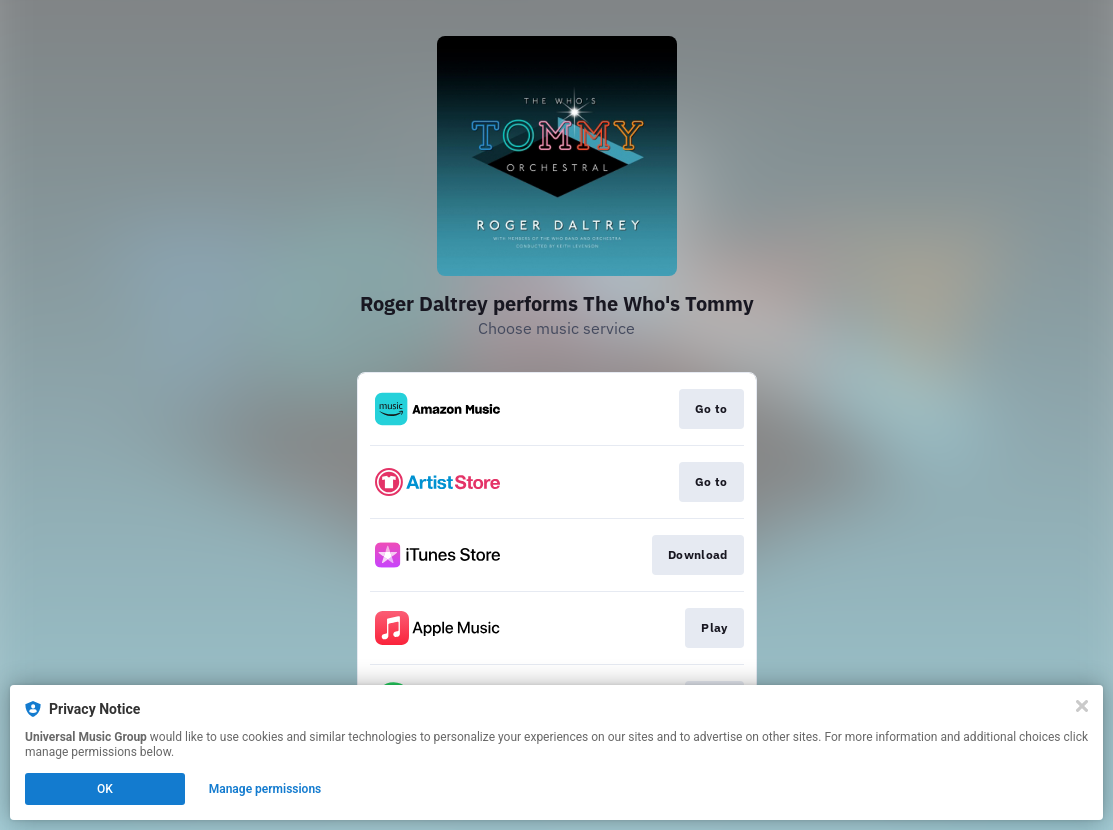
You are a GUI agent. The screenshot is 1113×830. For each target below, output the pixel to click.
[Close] (1082, 706)
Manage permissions (265, 789)
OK (105, 789)
